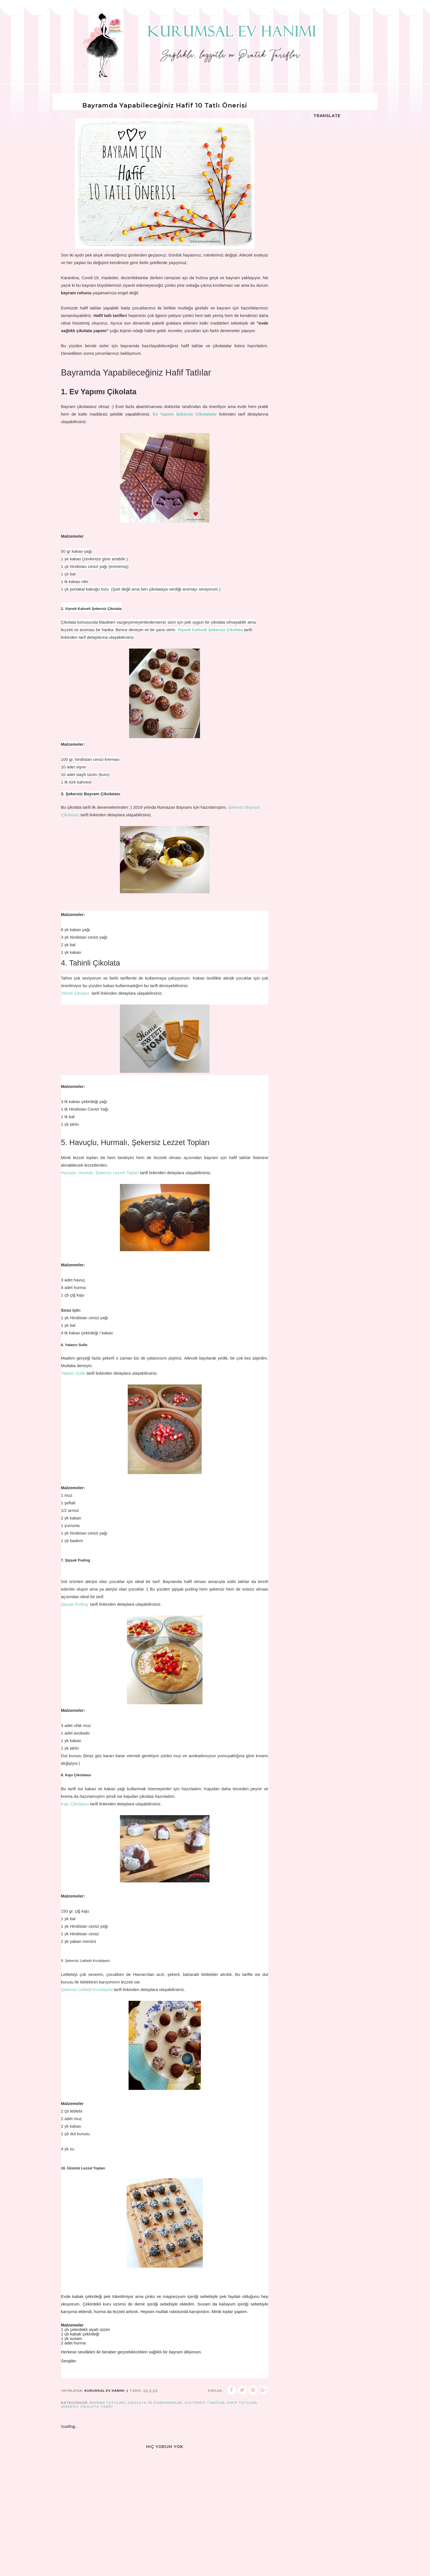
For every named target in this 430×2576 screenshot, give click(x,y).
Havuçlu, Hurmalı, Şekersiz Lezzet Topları (100, 1172)
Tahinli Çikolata (75, 993)
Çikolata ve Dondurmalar (154, 2403)
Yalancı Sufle (74, 1373)
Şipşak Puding (75, 1604)
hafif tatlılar (242, 2403)
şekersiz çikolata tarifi (87, 2407)
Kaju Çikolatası (75, 1803)
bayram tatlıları (107, 2403)
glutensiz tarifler (205, 2403)
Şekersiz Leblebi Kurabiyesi (87, 1989)
